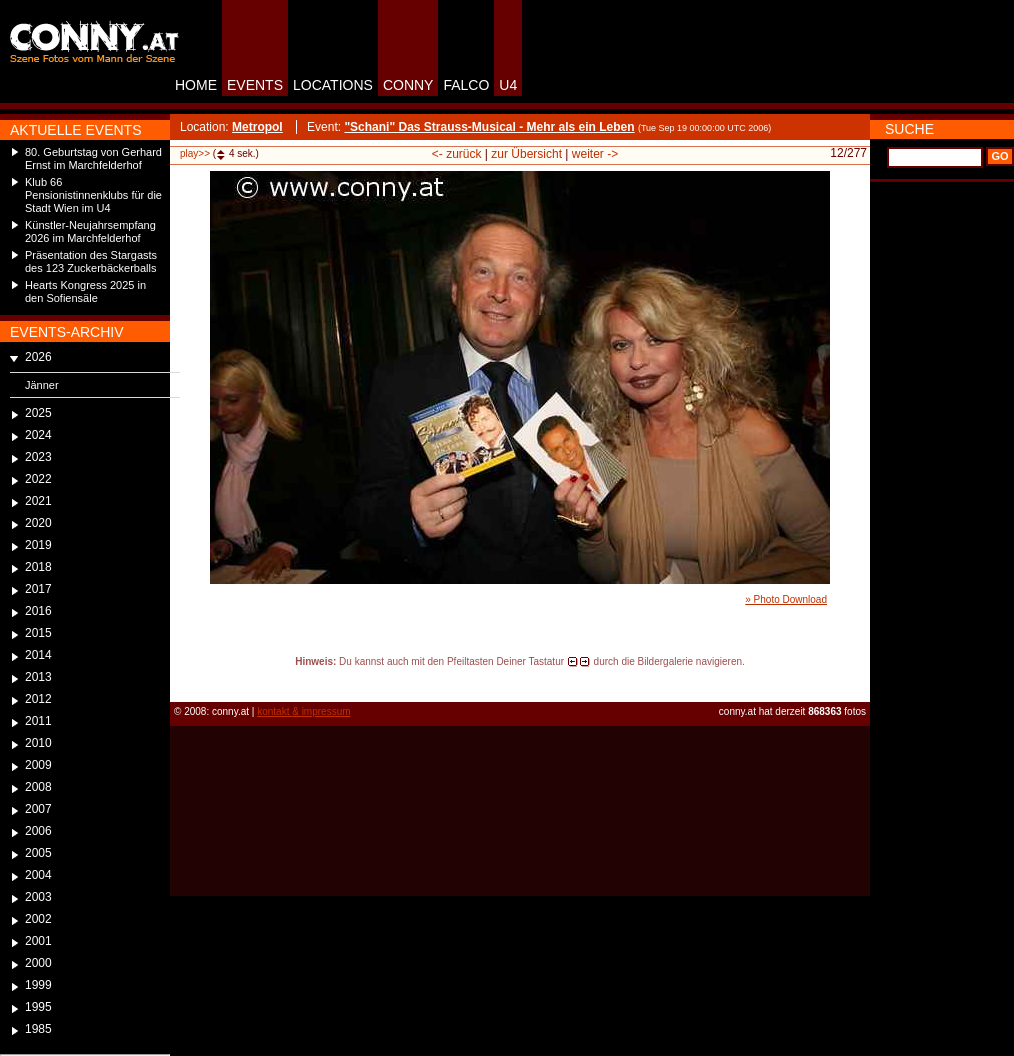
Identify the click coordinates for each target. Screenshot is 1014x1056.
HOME (196, 85)
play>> (195, 153)
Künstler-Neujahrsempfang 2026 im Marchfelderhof (90, 231)
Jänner (42, 385)
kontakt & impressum (303, 711)
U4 (508, 85)
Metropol (257, 127)
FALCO (466, 85)
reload (186, 680)
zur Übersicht (526, 154)
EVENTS (255, 85)
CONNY (408, 85)
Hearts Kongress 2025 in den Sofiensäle (85, 291)
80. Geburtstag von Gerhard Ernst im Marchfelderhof (93, 158)
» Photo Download (786, 599)
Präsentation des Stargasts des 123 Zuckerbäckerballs (91, 261)
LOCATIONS (333, 85)
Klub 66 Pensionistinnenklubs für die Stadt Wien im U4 (93, 195)
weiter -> (595, 154)
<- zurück (457, 154)
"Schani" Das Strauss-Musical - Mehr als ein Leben (489, 127)
